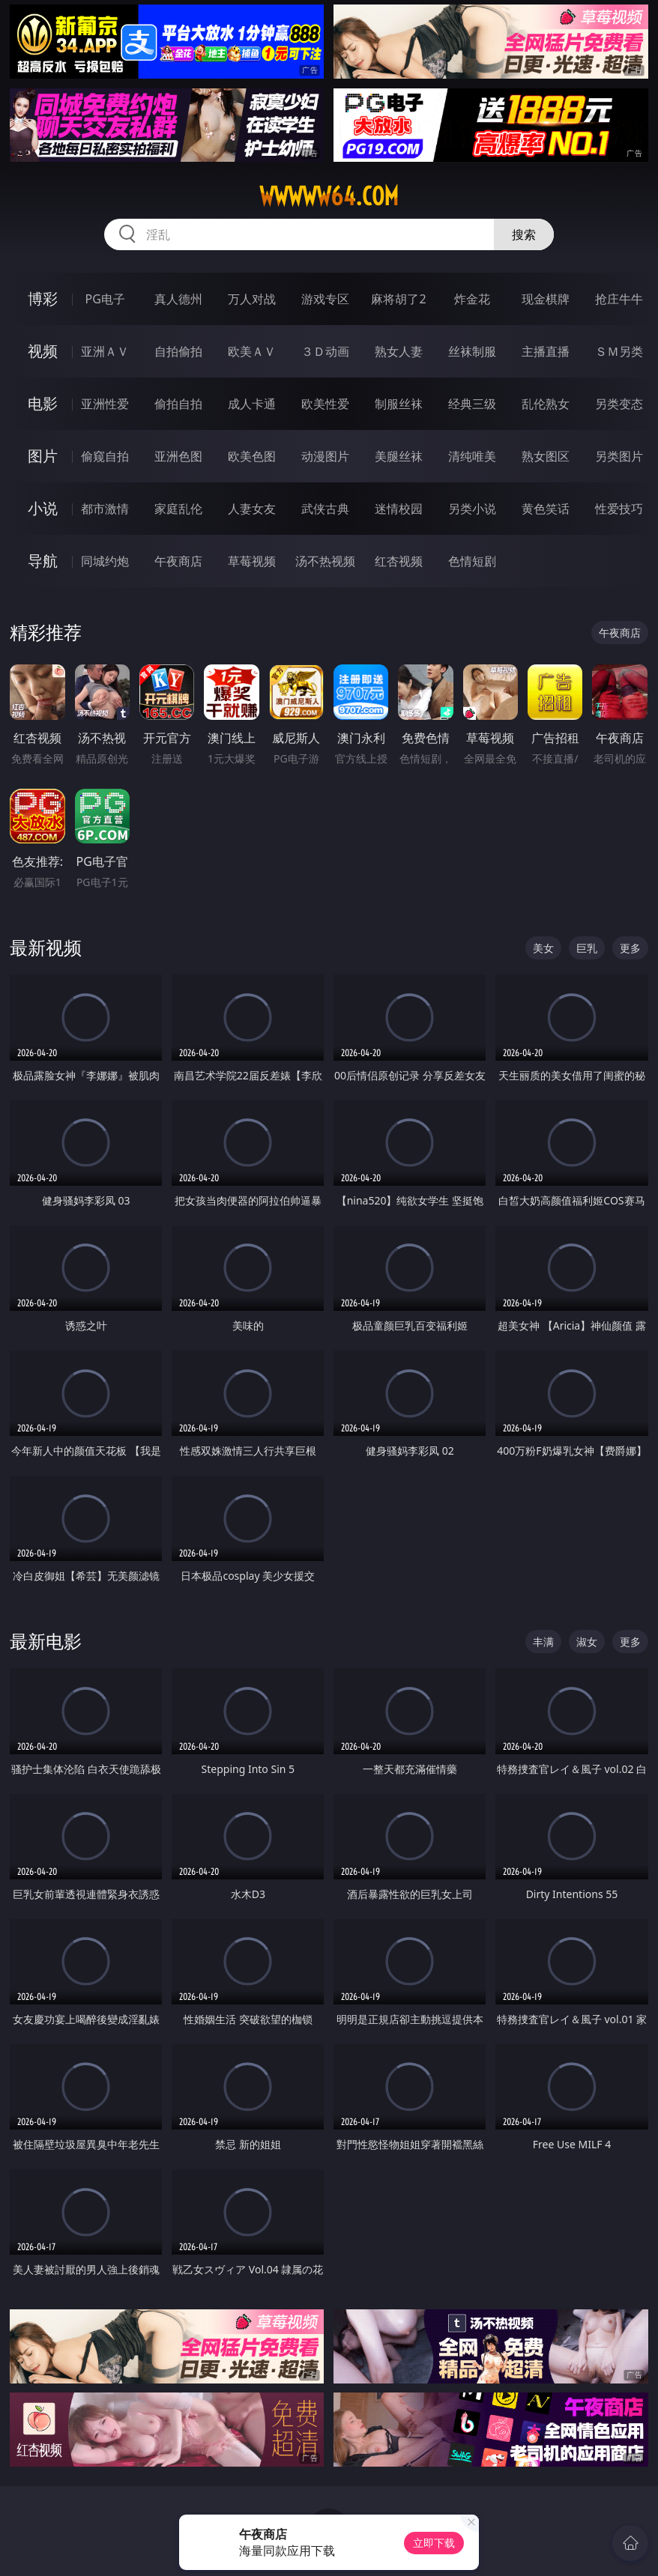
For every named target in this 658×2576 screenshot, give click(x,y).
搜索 (524, 234)
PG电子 (105, 299)
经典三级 (472, 404)
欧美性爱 (325, 404)
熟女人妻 (399, 351)
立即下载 (434, 2543)
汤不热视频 (325, 561)
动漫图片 (325, 456)
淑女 (586, 1641)
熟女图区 (546, 456)
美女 (543, 948)
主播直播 (546, 351)
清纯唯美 (472, 456)
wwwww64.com (329, 196)
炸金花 (472, 299)
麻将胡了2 (398, 299)
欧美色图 (252, 456)
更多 (630, 948)
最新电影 (46, 1640)
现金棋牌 (546, 299)
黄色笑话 (546, 508)
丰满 (543, 1641)
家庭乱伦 (178, 508)
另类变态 (619, 404)
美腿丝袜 (399, 456)
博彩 (43, 298)
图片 (43, 456)
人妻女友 (252, 508)
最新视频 (46, 947)
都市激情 (105, 508)
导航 (43, 561)
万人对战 (252, 299)
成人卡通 (252, 404)
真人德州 (178, 299)
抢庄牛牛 (619, 299)
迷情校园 (399, 508)
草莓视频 (252, 561)
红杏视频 (399, 561)
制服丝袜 (399, 404)
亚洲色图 (178, 456)
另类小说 (472, 508)
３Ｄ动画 (325, 351)
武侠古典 (325, 508)
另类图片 (619, 456)
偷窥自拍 (105, 456)
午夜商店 (178, 561)
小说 (43, 508)
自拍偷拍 (178, 351)
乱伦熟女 (546, 404)
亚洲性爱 (105, 404)
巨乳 (586, 948)
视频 (43, 351)
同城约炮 (105, 561)
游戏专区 (325, 299)
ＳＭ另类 (619, 351)
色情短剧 (472, 561)
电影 (43, 403)
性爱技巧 (619, 508)
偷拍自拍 (178, 404)
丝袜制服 (472, 351)
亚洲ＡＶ (105, 351)
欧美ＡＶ (252, 351)
